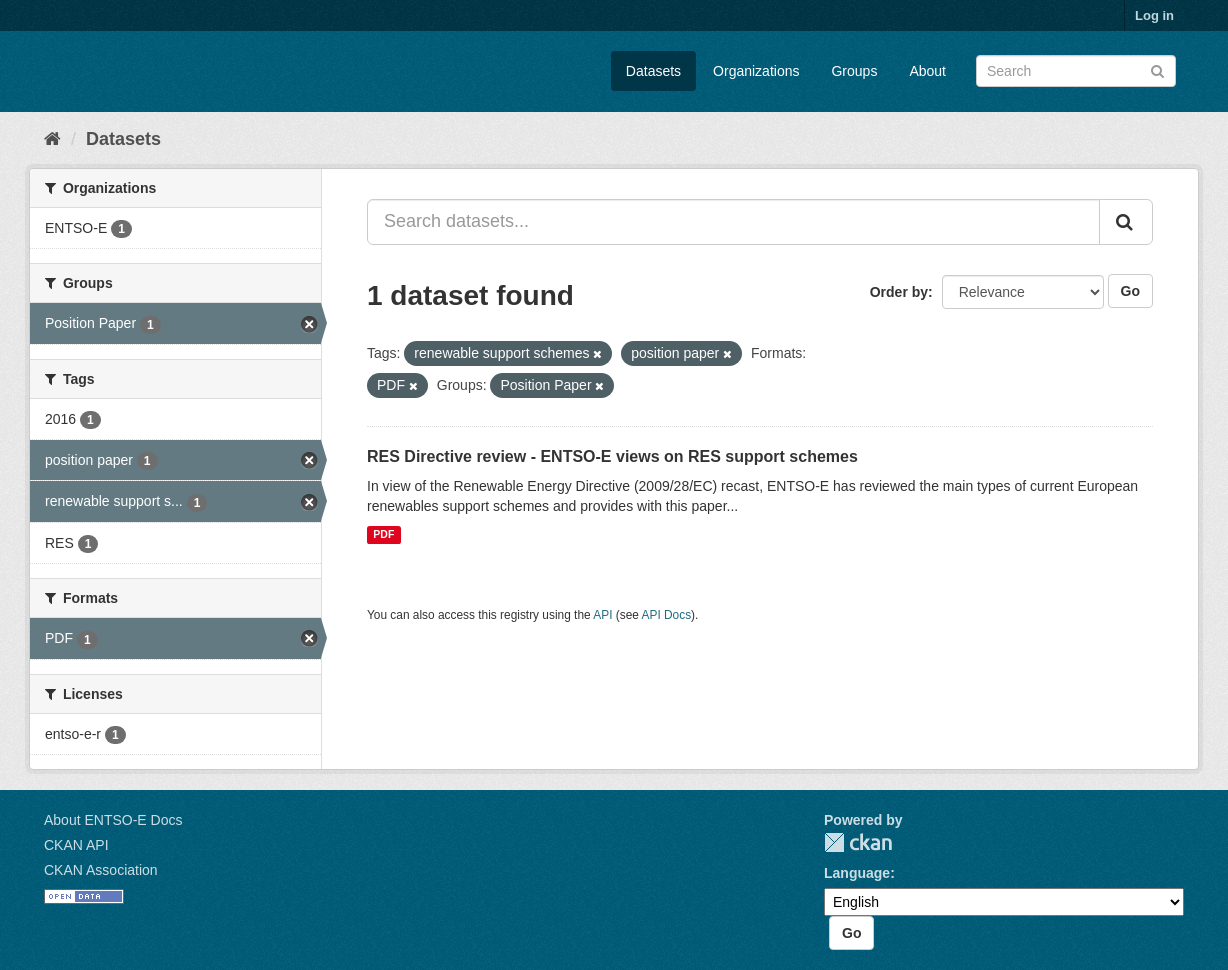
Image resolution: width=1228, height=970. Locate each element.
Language (857, 873)
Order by (899, 292)
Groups (854, 71)
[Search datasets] (1076, 71)
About (927, 71)
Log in (1154, 15)
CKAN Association (101, 870)
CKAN (858, 842)
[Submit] (1157, 69)
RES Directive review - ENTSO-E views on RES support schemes (612, 456)
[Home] (52, 139)
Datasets (653, 71)
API (602, 615)
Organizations (756, 71)
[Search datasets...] (733, 222)
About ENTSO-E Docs (113, 820)
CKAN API (76, 845)
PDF (383, 535)
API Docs (667, 615)
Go (1130, 291)
